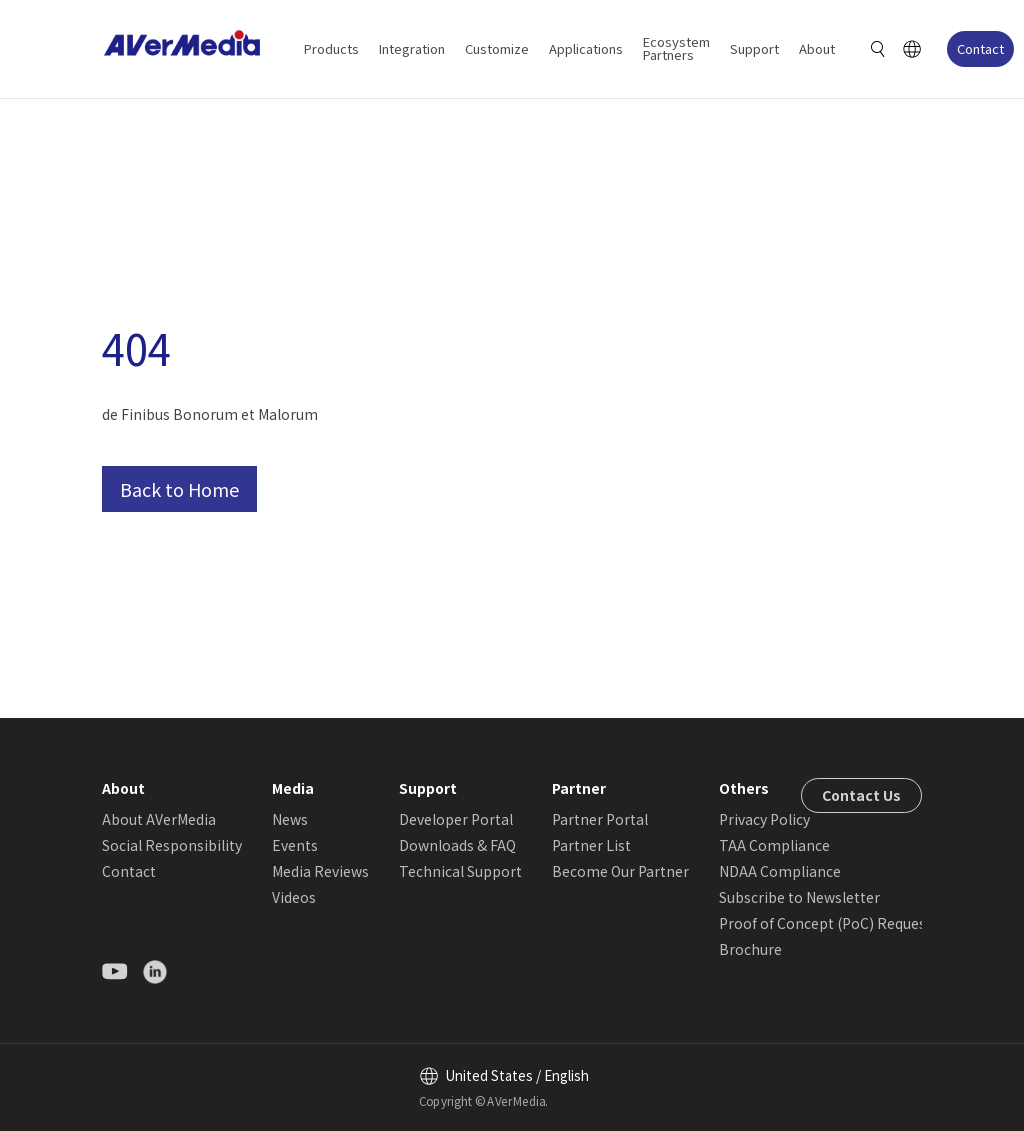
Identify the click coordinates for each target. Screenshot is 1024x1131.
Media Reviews (320, 871)
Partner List (591, 845)
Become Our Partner (620, 871)
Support (754, 48)
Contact (980, 48)
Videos (294, 897)
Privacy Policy (764, 819)
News (290, 819)
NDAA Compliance (780, 871)
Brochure (750, 949)
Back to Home (179, 489)
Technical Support (460, 871)
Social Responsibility (172, 845)
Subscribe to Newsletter (799, 897)
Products (331, 48)
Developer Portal (456, 819)
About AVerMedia (159, 819)
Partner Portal (600, 819)
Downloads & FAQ (457, 845)
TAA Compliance (774, 845)
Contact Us (861, 795)
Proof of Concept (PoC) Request (825, 923)
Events (295, 845)
